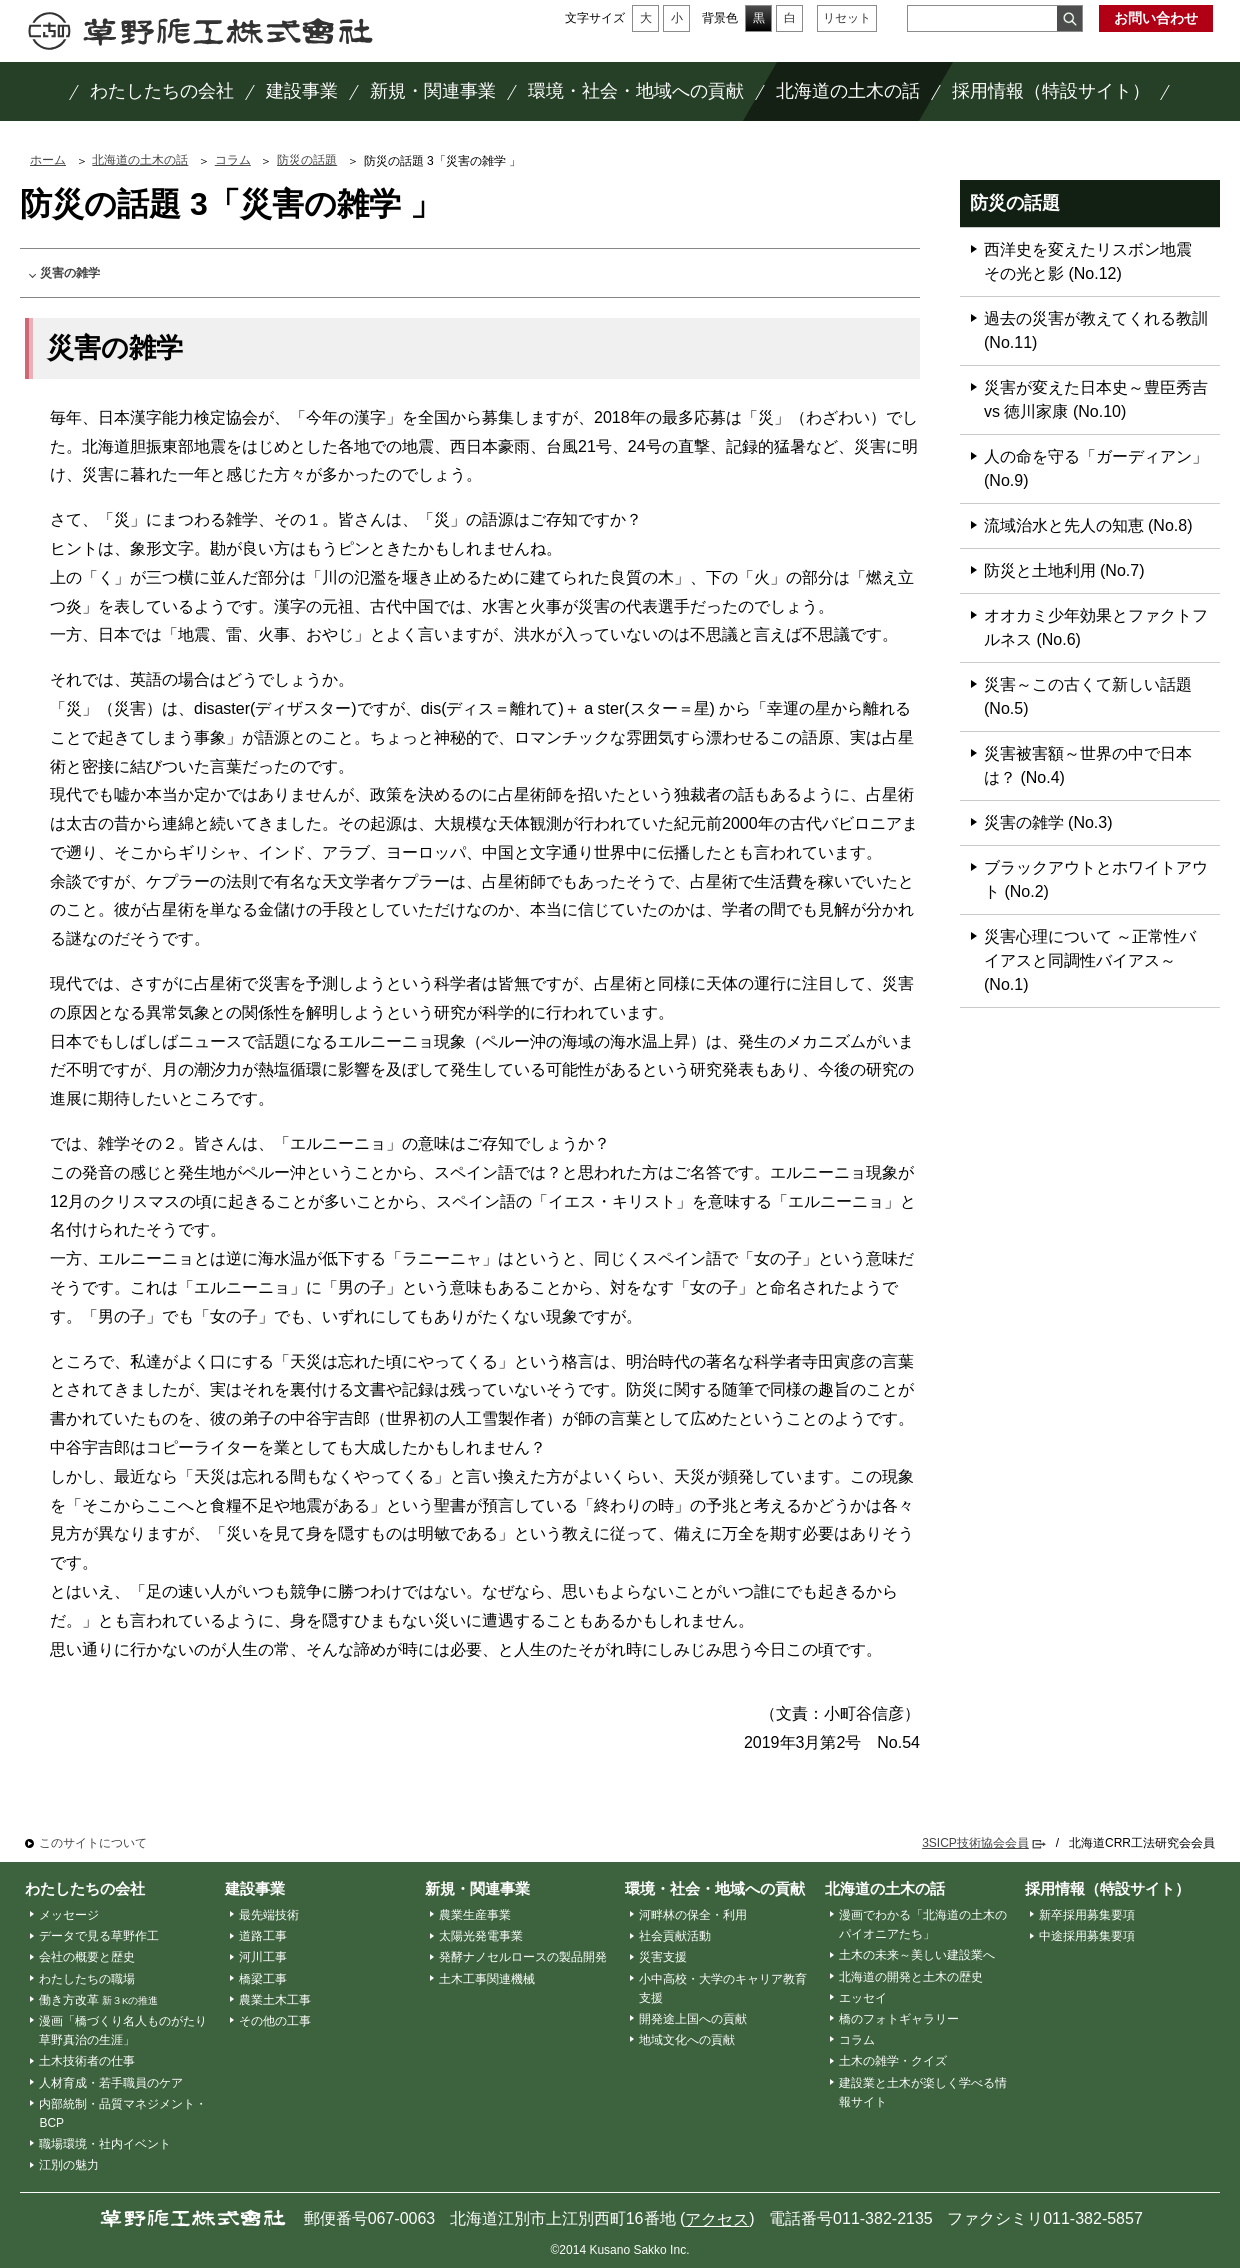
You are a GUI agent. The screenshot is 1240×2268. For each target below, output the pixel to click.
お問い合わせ (1156, 18)
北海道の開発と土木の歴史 (911, 1977)
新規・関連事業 (477, 1888)
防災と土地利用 (1064, 570)
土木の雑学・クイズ (893, 2061)
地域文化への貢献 (687, 2040)
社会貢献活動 (675, 1936)
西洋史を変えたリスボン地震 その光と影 (1096, 261)
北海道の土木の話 (140, 160)
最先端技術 (269, 1915)
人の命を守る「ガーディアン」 (1096, 468)
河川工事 (263, 1957)
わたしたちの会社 (85, 1888)
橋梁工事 (263, 1979)
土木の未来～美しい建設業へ (917, 1955)
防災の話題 (307, 160)
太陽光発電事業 (481, 1936)
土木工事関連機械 (487, 1979)
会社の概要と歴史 (87, 1957)
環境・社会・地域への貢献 (715, 1888)
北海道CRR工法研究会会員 (1142, 1843)
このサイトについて (93, 1843)
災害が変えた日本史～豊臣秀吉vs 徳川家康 (1096, 399)
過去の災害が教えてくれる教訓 (1096, 330)
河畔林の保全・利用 (693, 1915)
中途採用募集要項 (1087, 1936)
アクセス (717, 2219)
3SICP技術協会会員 (975, 1843)
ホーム (48, 160)
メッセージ (69, 1915)
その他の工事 (275, 2021)
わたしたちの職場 (87, 1979)
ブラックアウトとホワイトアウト (1096, 879)
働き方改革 (99, 2000)
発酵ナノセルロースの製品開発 (523, 1957)
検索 (1069, 18)
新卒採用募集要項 (1087, 1915)
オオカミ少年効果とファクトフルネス (1096, 627)
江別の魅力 (69, 2165)
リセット (847, 18)
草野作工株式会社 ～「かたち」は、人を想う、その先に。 (200, 31)
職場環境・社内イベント (105, 2144)
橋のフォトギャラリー (899, 2019)
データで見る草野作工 (99, 1936)
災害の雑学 (70, 273)
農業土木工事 (275, 2000)
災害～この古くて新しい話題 (1088, 696)
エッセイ (863, 1998)
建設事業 (255, 1888)
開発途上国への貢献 (693, 2019)
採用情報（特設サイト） (1107, 1888)
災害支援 (663, 1957)
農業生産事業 (475, 1915)
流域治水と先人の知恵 (1088, 525)
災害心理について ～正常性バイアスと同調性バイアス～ (1090, 960)
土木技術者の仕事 (87, 2061)
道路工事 (263, 1936)
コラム (233, 160)
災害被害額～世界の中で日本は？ (1088, 765)
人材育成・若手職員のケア (111, 2083)
